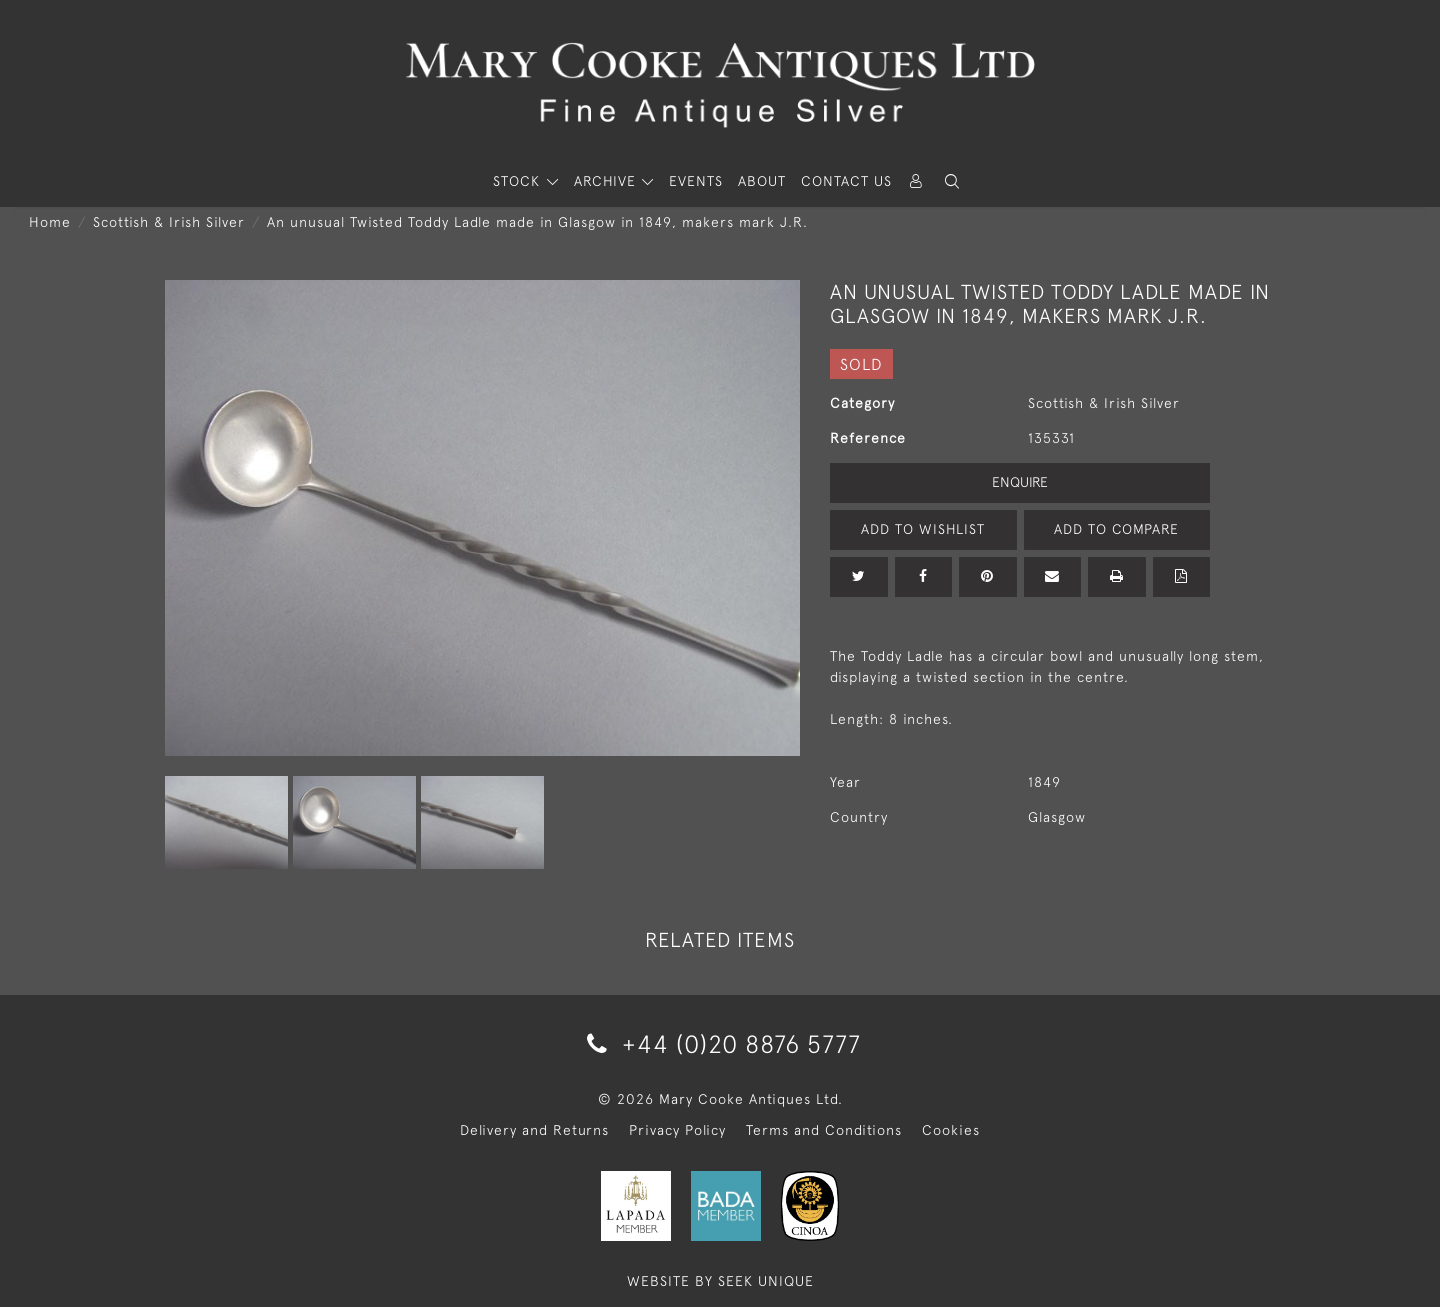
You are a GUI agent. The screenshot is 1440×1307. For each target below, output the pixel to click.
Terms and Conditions (824, 1130)
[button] (952, 181)
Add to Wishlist (923, 529)
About (762, 181)
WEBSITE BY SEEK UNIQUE (720, 1281)
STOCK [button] (519, 181)
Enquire (1020, 482)
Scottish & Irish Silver (169, 222)
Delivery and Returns (534, 1130)
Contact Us (846, 181)
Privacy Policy (677, 1130)
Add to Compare (1117, 529)
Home (50, 222)
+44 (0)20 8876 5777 (720, 1043)
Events (696, 181)
